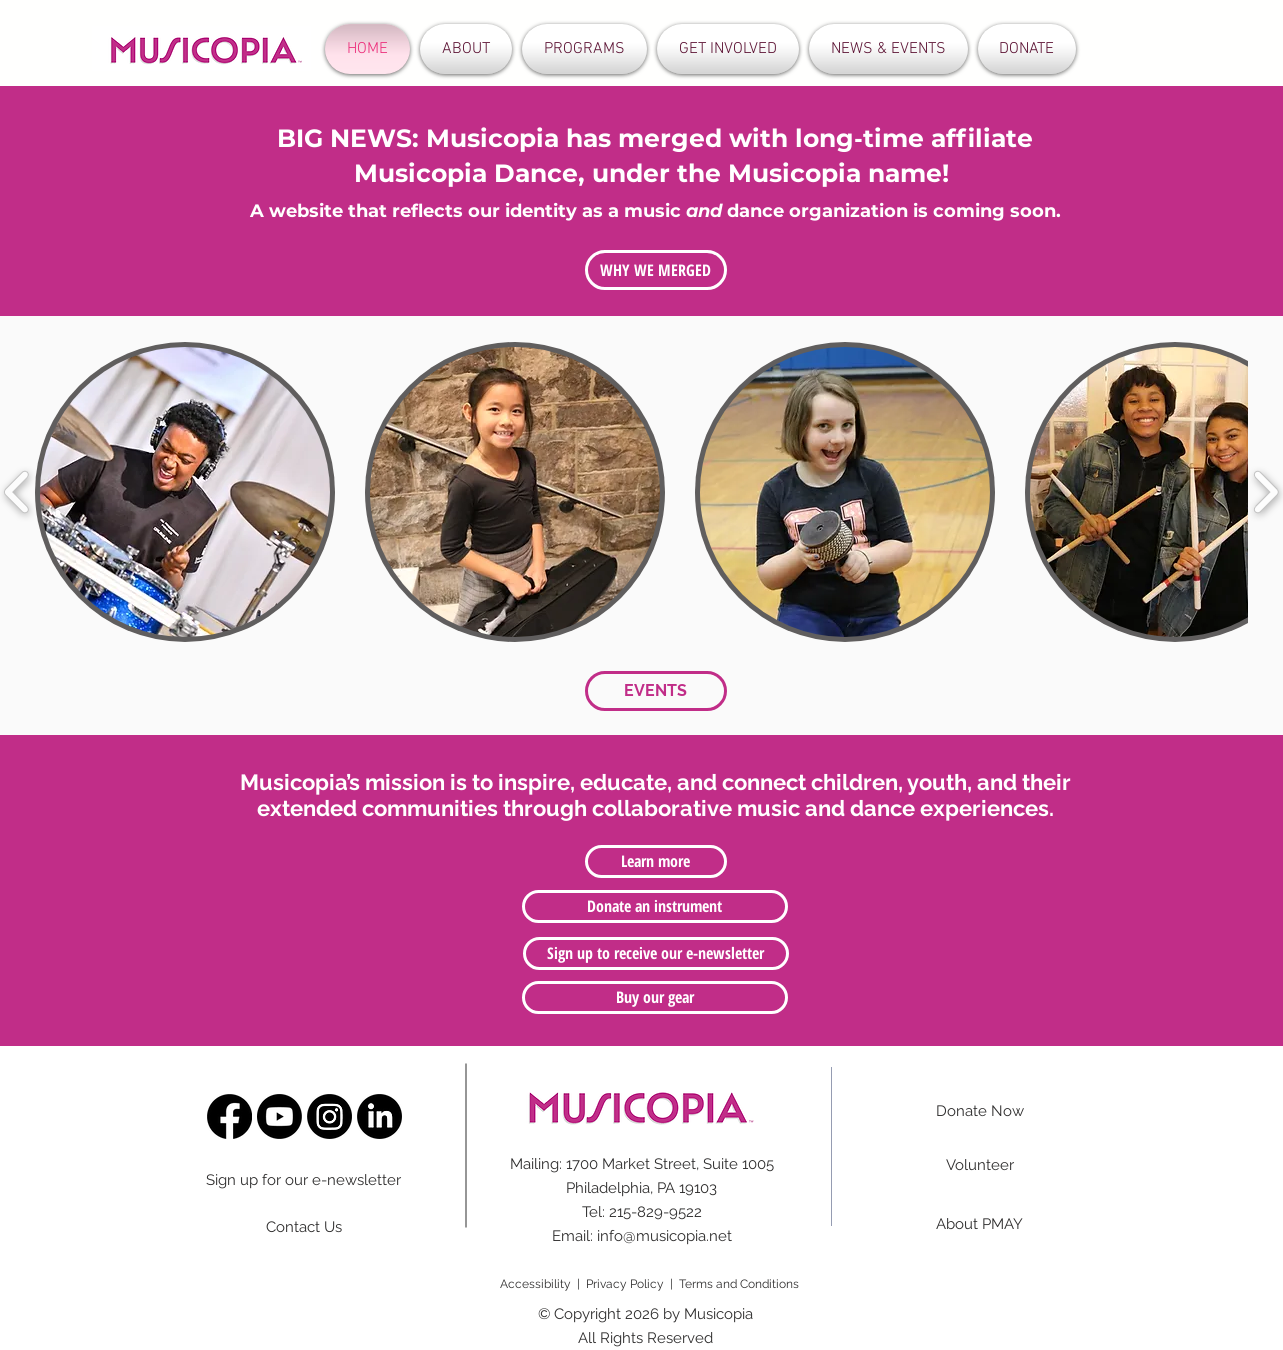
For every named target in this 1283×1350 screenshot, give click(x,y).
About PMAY (979, 1224)
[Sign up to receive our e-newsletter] (656, 953)
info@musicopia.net (664, 1236)
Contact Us (304, 1227)
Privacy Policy (625, 1284)
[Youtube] (279, 1116)
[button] (466, 49)
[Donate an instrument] (655, 906)
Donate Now (980, 1111)
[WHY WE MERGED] (656, 270)
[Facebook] (229, 1116)
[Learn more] (656, 861)
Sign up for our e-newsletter (303, 1180)
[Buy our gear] (655, 997)
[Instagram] (329, 1116)
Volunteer (980, 1165)
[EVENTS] (656, 691)
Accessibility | (543, 1284)
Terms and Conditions (739, 1284)
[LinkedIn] (379, 1116)
